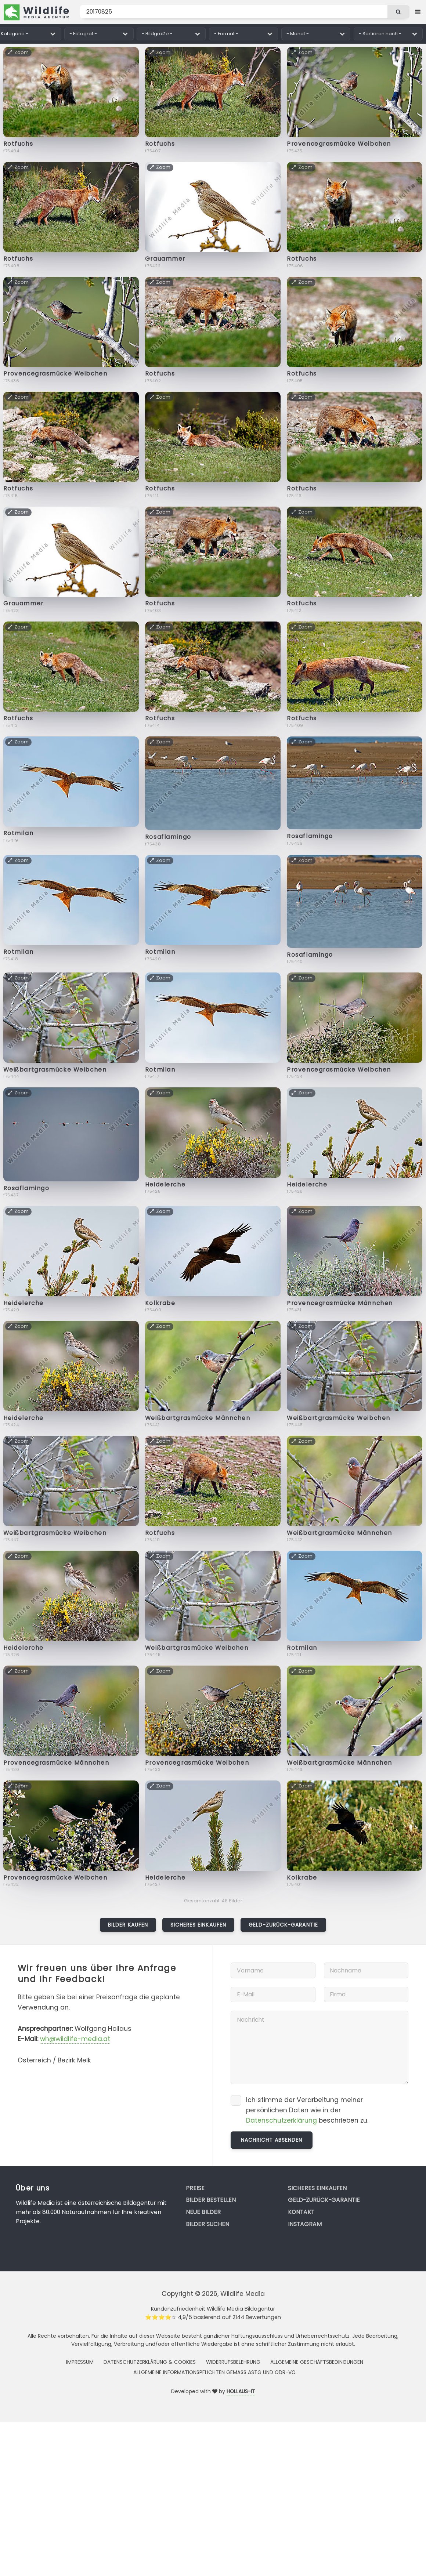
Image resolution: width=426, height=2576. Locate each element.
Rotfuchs (18, 144)
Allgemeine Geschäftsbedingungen (316, 2362)
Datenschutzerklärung (281, 2120)
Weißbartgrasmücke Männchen (197, 1418)
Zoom (18, 52)
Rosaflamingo (168, 837)
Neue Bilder (203, 2212)
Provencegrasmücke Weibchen (339, 144)
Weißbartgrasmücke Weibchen (55, 1069)
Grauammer (165, 258)
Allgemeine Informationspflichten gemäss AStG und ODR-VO (214, 2372)
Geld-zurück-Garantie (283, 1924)
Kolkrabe (160, 1303)
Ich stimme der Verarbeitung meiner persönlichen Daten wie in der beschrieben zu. (307, 2110)
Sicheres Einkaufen (198, 1924)
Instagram (305, 2224)
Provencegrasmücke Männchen (340, 1303)
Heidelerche (165, 1184)
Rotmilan (18, 833)
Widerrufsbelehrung (233, 2362)
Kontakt (301, 2212)
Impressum (80, 2362)
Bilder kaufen (128, 1924)
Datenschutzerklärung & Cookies (150, 2362)
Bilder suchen (207, 2224)
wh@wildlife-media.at (75, 2039)
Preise (195, 2188)
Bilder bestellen (211, 2200)
